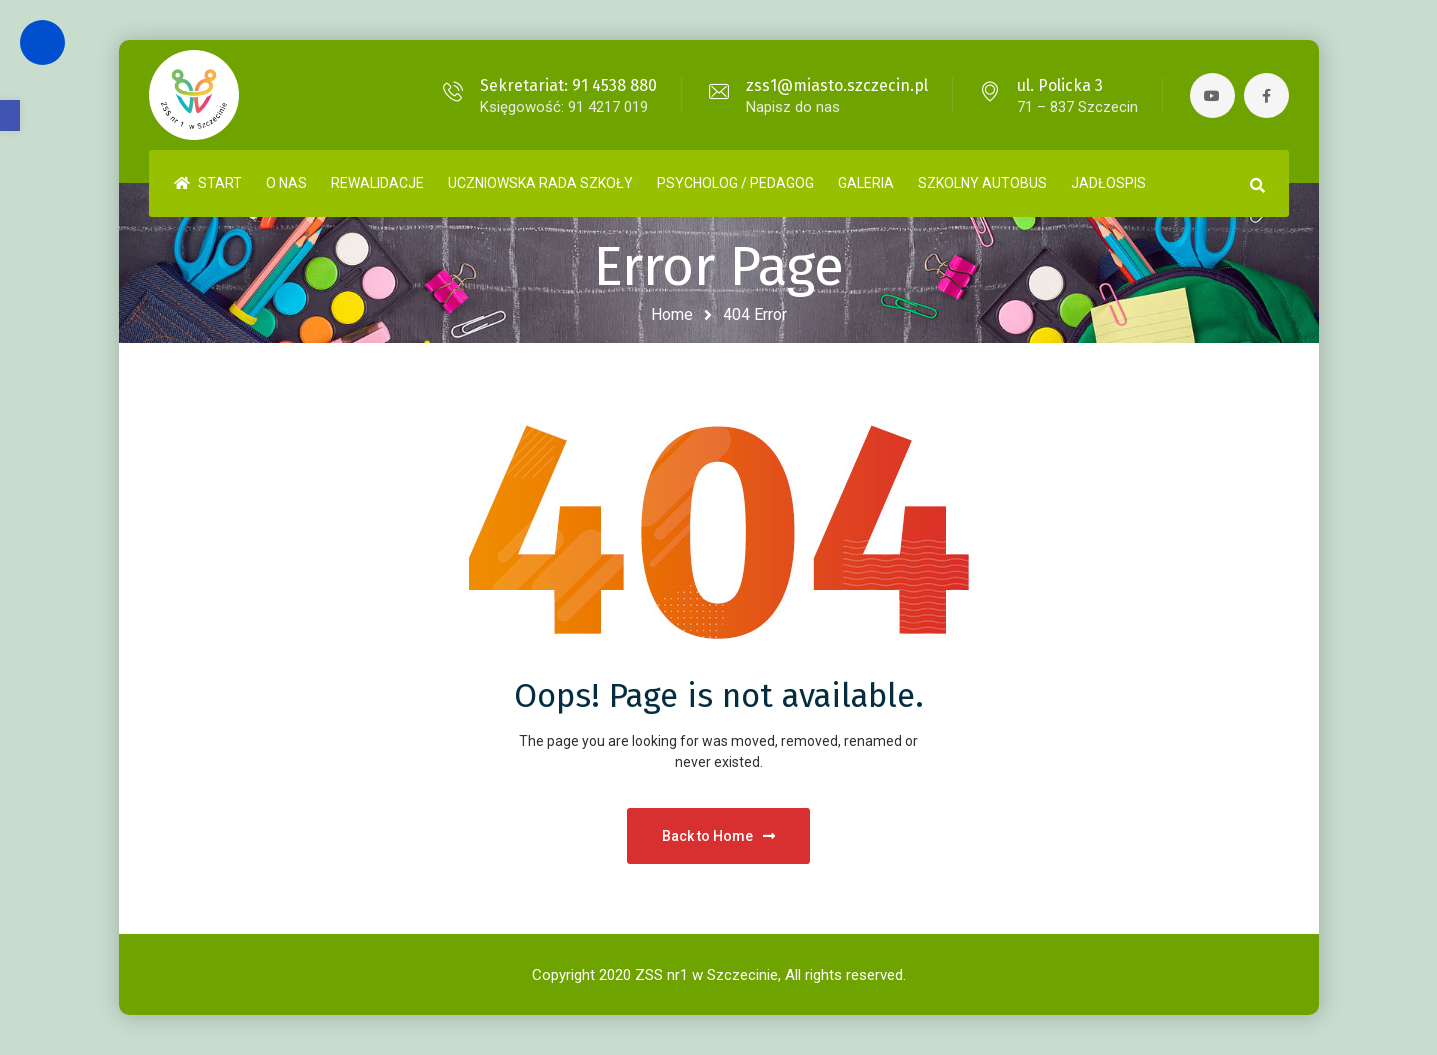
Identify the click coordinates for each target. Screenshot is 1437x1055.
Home (672, 314)
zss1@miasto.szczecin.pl (837, 85)
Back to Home (718, 836)
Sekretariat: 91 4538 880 (568, 85)
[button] (10, 115)
